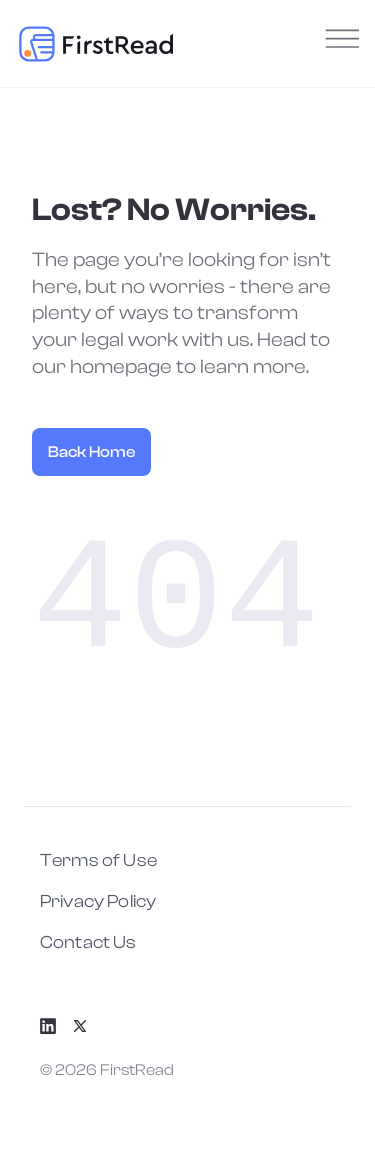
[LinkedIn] (56, 1026)
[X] (88, 1026)
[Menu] (339, 43)
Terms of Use (98, 860)
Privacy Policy (98, 901)
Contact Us (88, 942)
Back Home (91, 452)
